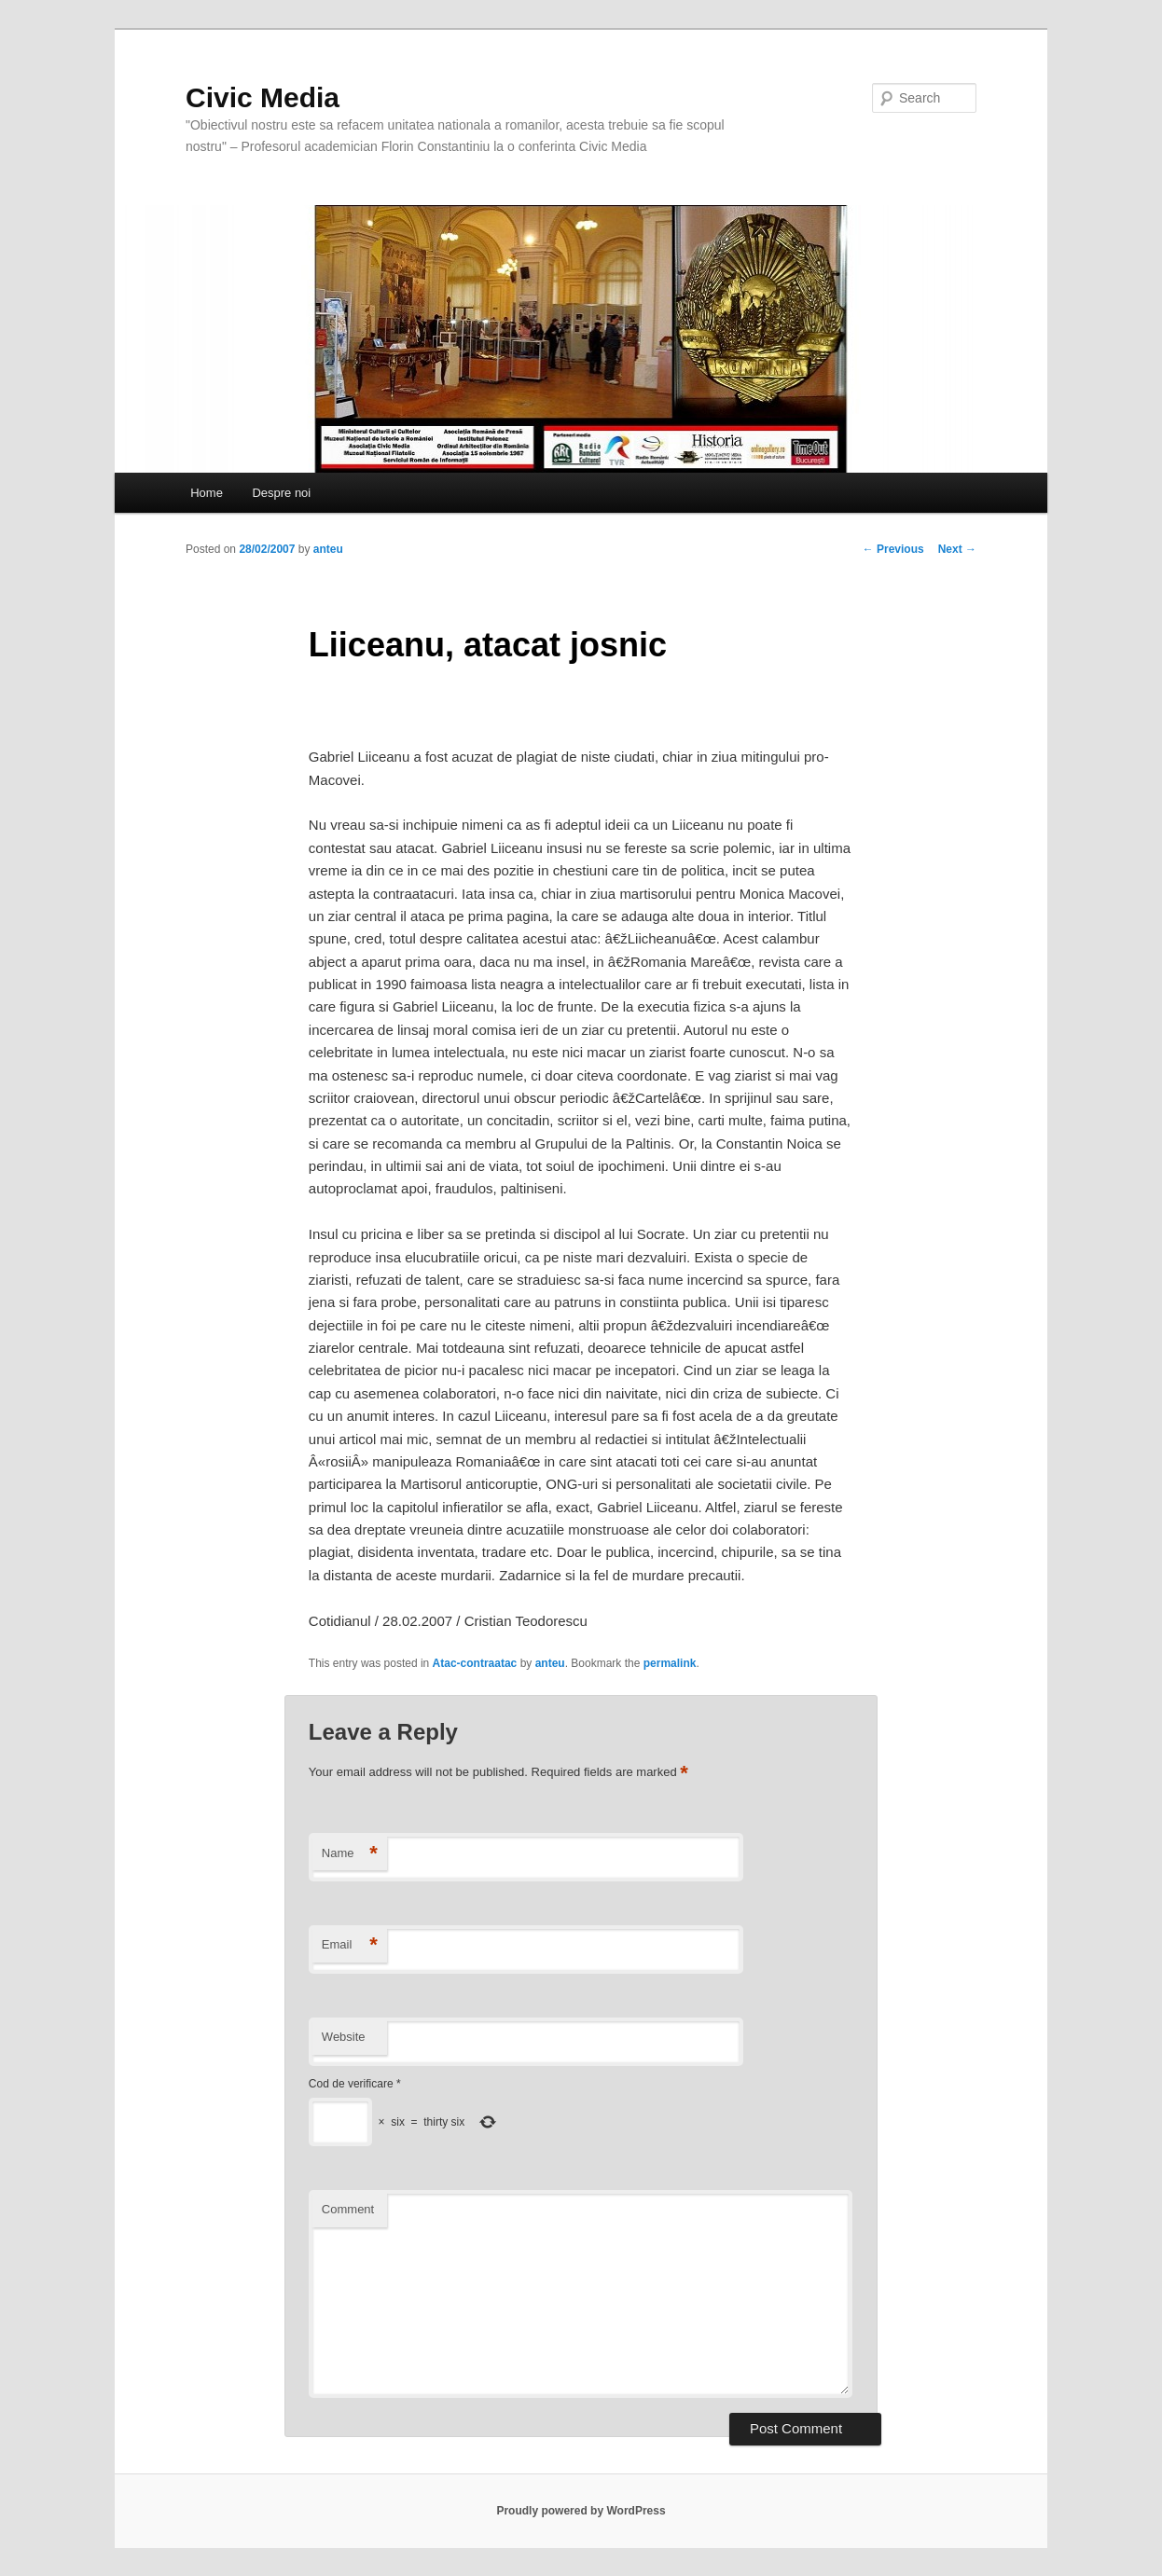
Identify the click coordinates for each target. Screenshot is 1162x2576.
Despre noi (281, 493)
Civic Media (262, 97)
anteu (328, 549)
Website (344, 2037)
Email (350, 1945)
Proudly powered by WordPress (580, 2510)
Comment (348, 2209)
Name (350, 1853)
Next (957, 549)
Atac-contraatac (475, 1663)
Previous (893, 549)
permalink (670, 1663)
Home (206, 493)
